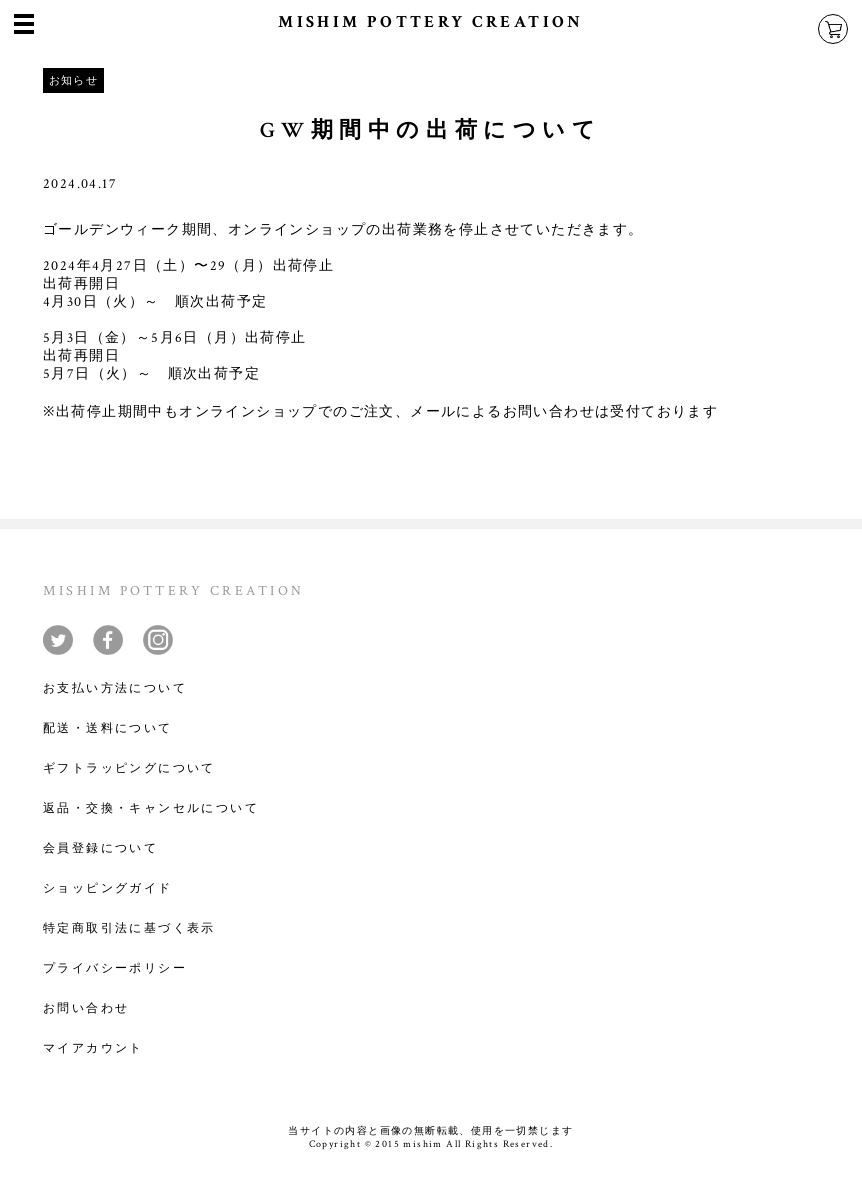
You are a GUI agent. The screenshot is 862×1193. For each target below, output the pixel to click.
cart (833, 29)
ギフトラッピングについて (129, 768)
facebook (108, 640)
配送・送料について (108, 728)
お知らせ (74, 80)
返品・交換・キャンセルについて (151, 808)
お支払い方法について (115, 688)
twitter (58, 640)
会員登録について (100, 848)
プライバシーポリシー (115, 968)
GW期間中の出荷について (430, 130)
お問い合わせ (86, 1008)
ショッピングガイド (108, 888)
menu (24, 20)
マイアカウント (93, 1048)
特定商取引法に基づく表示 (129, 928)
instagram (158, 640)
